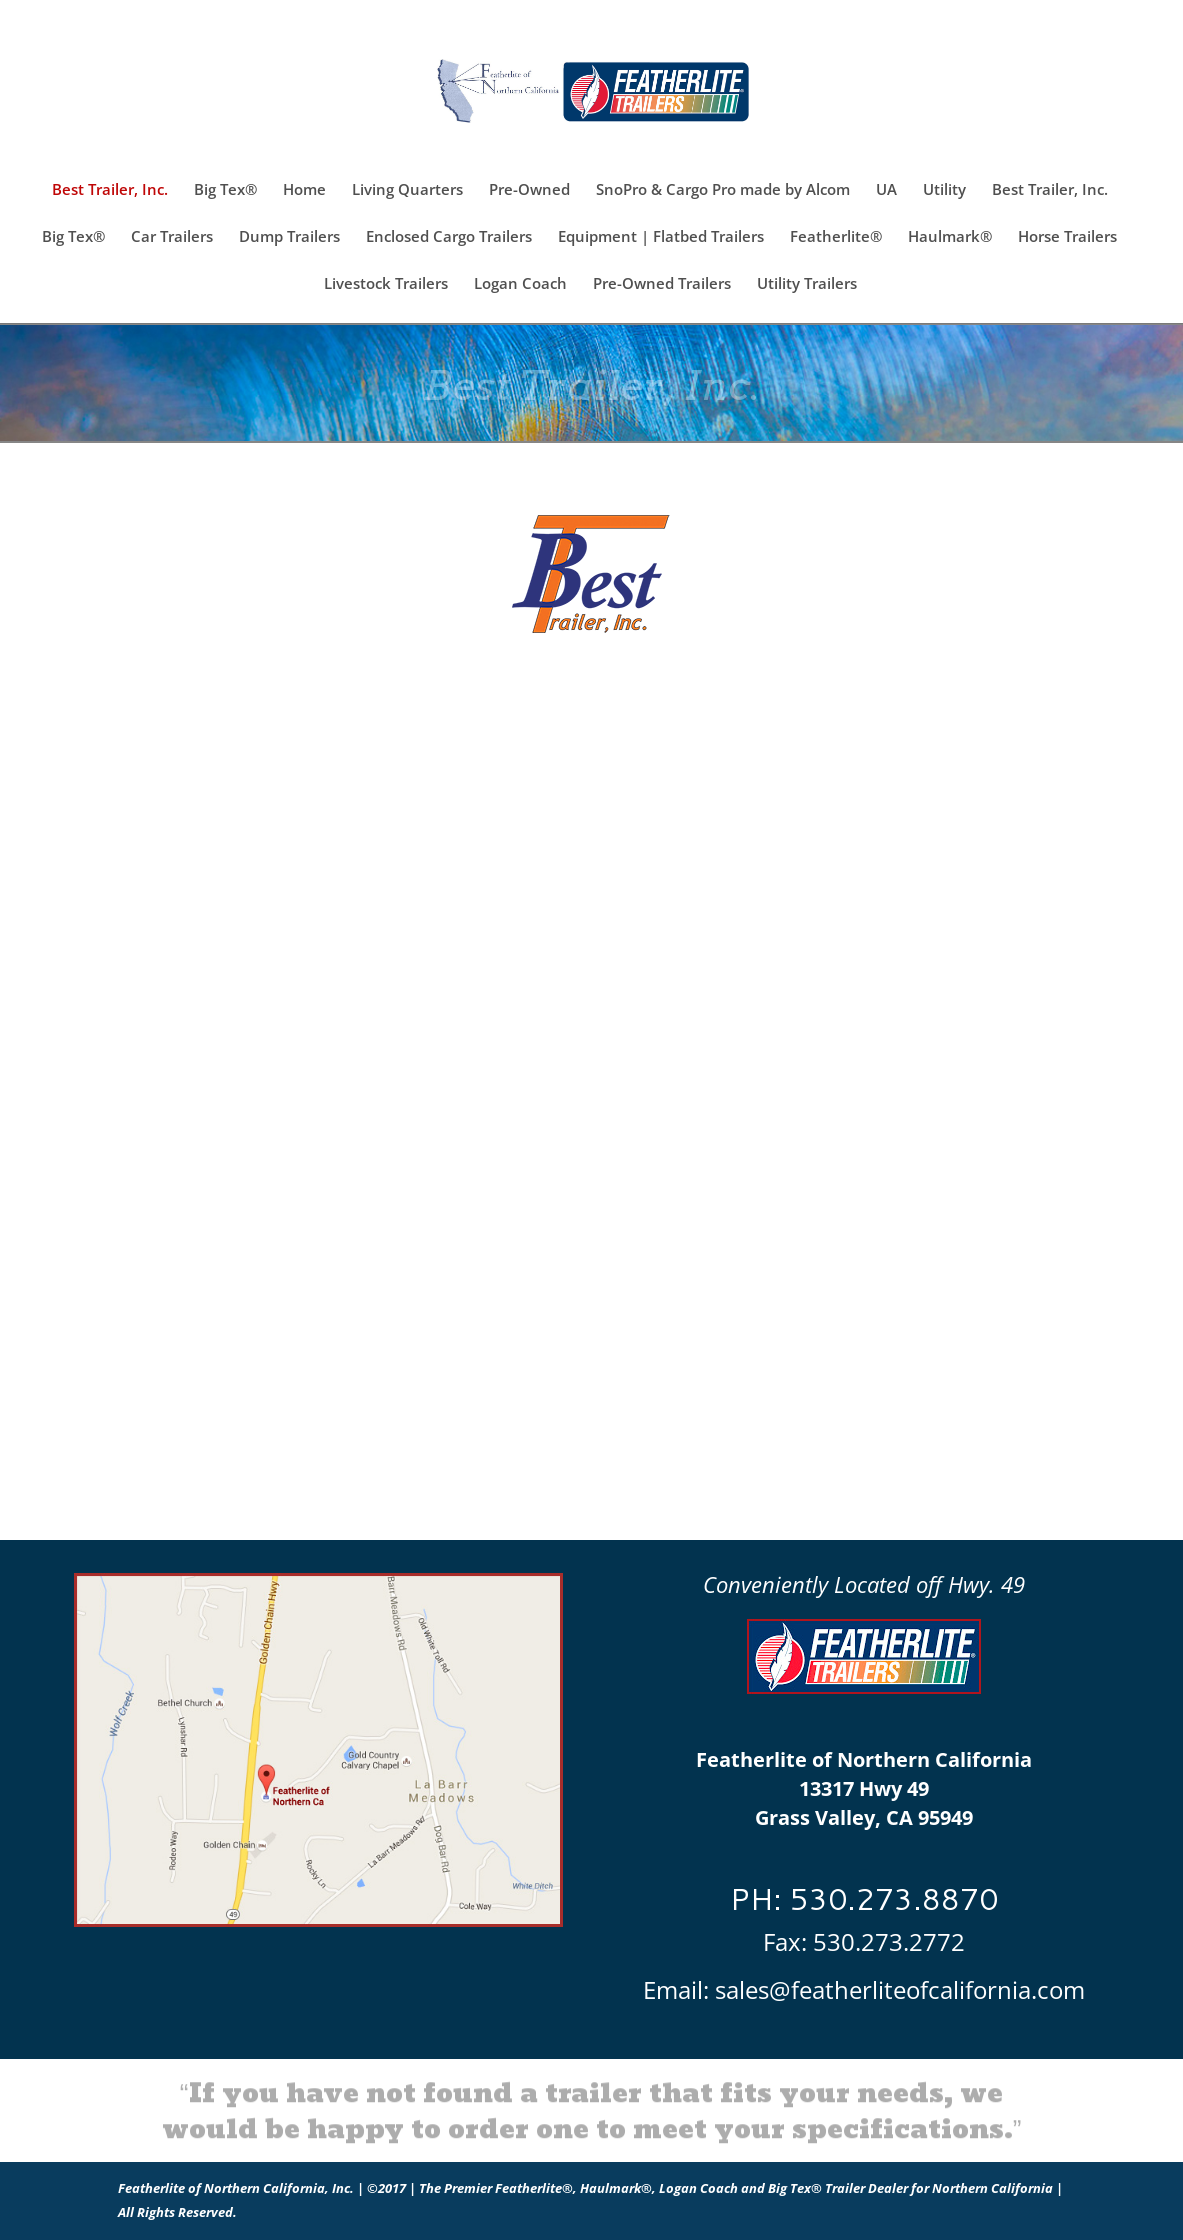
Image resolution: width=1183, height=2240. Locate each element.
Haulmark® (950, 237)
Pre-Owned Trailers (662, 284)
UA (886, 190)
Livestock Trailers (386, 284)
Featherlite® (836, 237)
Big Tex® (225, 190)
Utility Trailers (807, 284)
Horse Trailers (1067, 237)
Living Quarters (407, 190)
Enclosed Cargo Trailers (449, 237)
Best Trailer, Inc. (110, 190)
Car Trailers (172, 237)
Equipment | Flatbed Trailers (661, 237)
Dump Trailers (289, 237)
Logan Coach (520, 284)
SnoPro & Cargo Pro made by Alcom (723, 190)
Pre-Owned (529, 190)
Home (304, 190)
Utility (944, 190)
